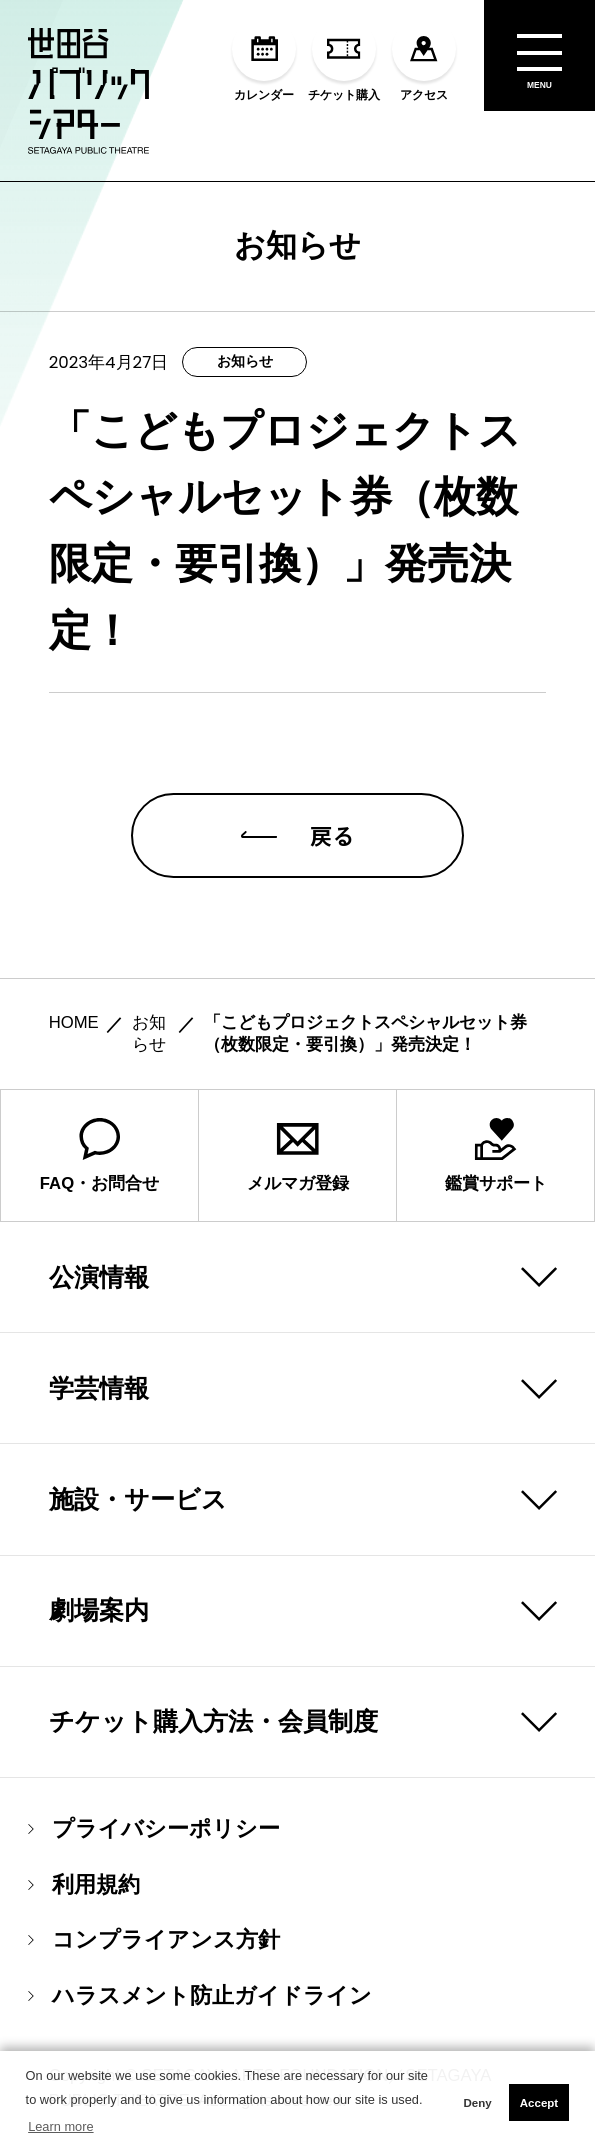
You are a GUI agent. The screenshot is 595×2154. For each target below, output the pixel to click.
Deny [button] (477, 2103)
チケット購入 (344, 59)
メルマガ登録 (298, 1156)
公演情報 (99, 1277)
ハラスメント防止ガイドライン (200, 1996)
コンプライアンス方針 (154, 1940)
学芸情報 (99, 1388)
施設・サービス (138, 1499)
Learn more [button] (60, 2126)
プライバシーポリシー (154, 1829)
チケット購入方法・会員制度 (213, 1721)
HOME (74, 1022)
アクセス (424, 59)
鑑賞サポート (496, 1156)
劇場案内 (99, 1610)
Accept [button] (539, 2103)
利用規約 (84, 1885)
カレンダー (264, 59)
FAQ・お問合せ (99, 1156)
